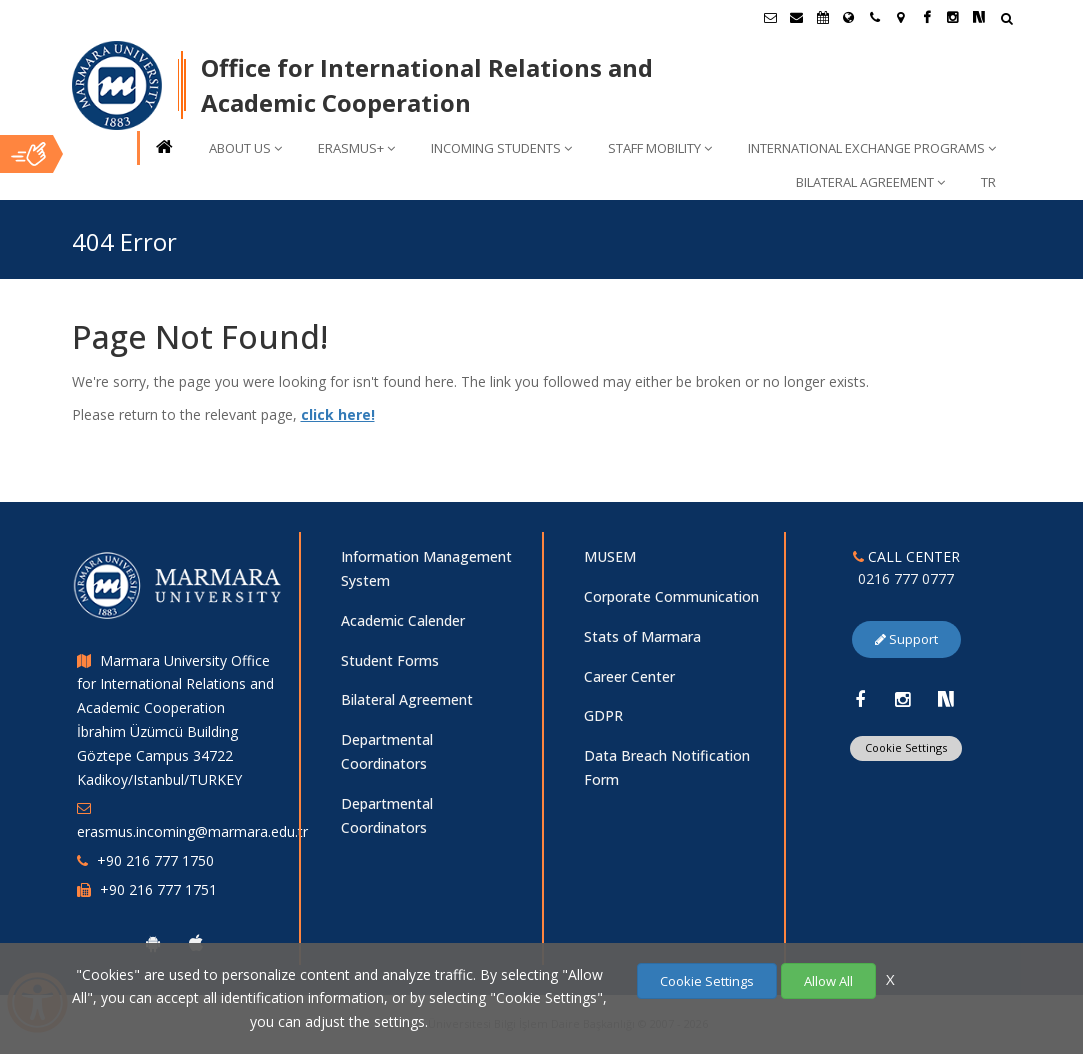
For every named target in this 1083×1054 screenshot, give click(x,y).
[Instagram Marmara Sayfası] (953, 17)
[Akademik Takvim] (823, 17)
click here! (338, 414)
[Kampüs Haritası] (901, 17)
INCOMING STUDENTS (501, 148)
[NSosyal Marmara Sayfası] (979, 17)
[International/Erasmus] (849, 17)
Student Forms (390, 660)
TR (988, 182)
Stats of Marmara (642, 636)
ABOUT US (245, 148)
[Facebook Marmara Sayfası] (927, 17)
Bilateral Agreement (407, 699)
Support (906, 639)
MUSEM (610, 556)
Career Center (629, 676)
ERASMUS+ (356, 148)
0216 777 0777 (906, 578)
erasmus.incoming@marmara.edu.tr (192, 831)
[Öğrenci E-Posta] (771, 17)
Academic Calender (403, 620)
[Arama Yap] (1006, 20)
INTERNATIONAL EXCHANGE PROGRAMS (872, 148)
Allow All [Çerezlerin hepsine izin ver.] (828, 981)
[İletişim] (875, 17)
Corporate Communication (671, 596)
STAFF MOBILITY (660, 148)
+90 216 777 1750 (155, 860)
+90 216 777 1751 (158, 889)
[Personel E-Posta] (797, 17)
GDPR (603, 715)
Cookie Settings (906, 747)
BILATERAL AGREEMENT (870, 182)
